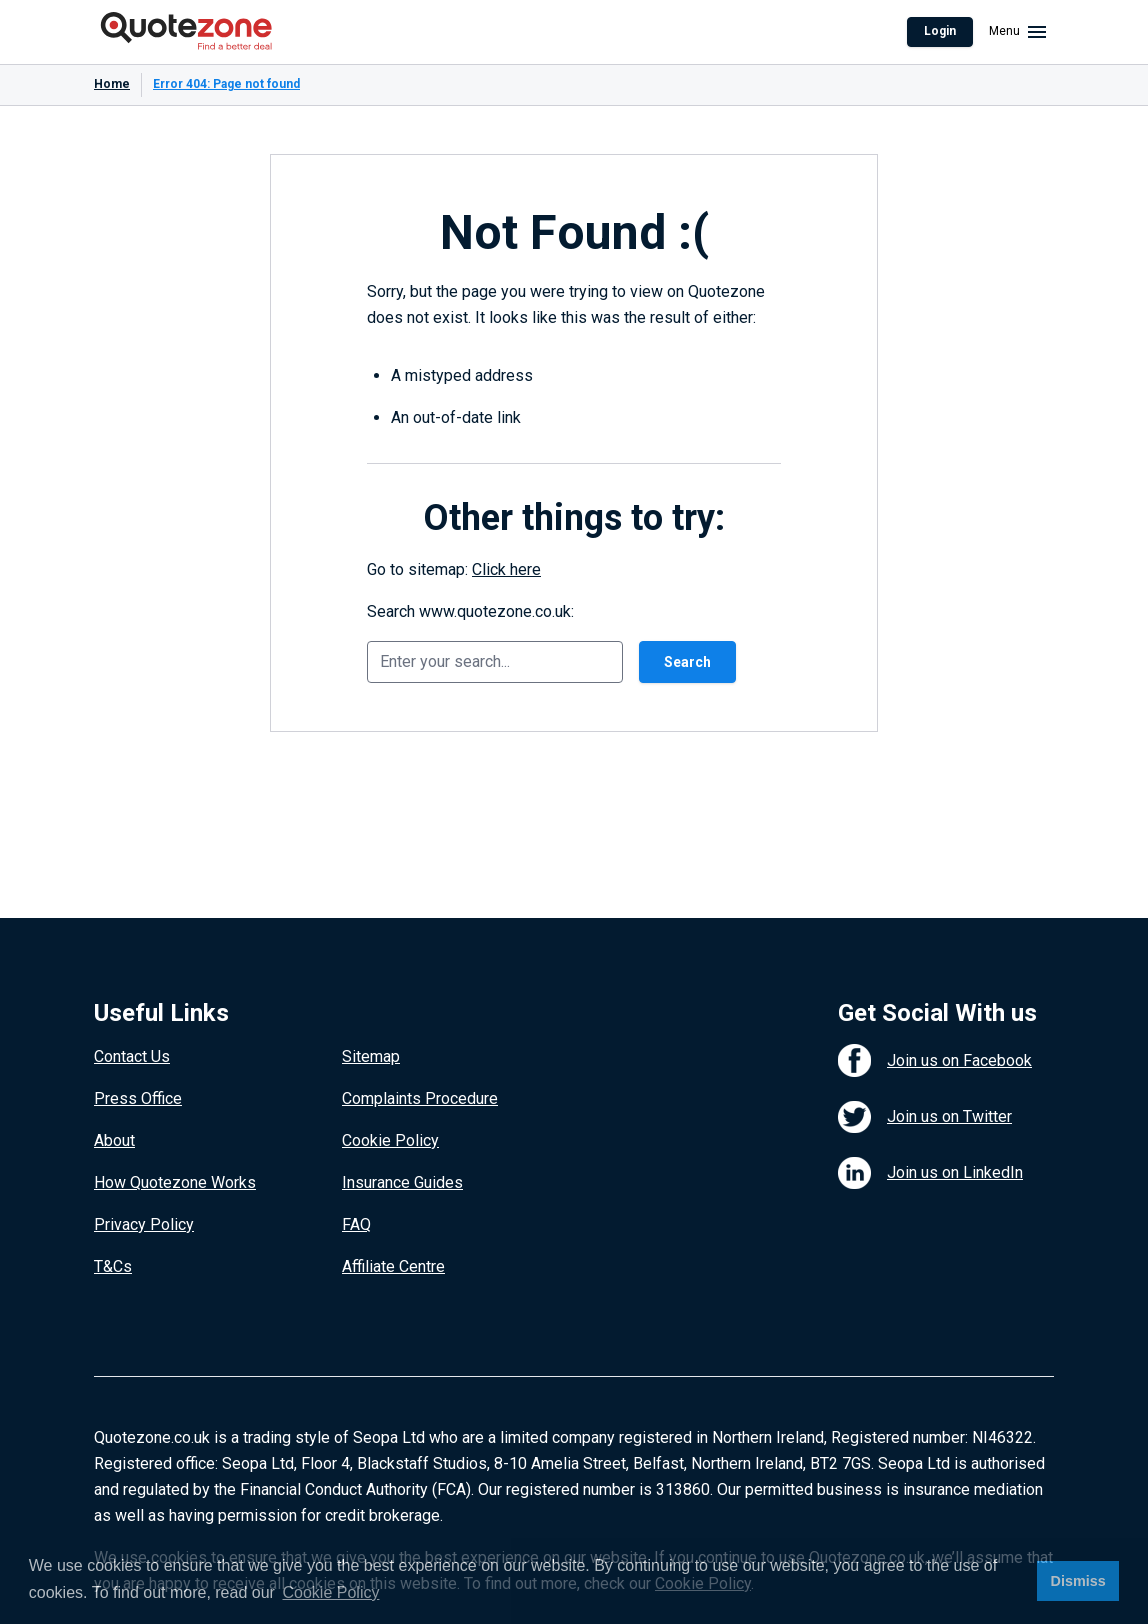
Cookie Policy (390, 1140)
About (114, 1140)
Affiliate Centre (393, 1266)
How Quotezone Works (175, 1182)
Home (112, 84)
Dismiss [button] (1077, 1581)
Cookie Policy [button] (331, 1592)
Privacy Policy (144, 1224)
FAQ (356, 1224)
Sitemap (371, 1056)
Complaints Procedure (420, 1098)
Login (940, 31)
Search (687, 662)
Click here (506, 569)
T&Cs (113, 1266)
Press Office (138, 1098)
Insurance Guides (402, 1182)
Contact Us (132, 1056)
